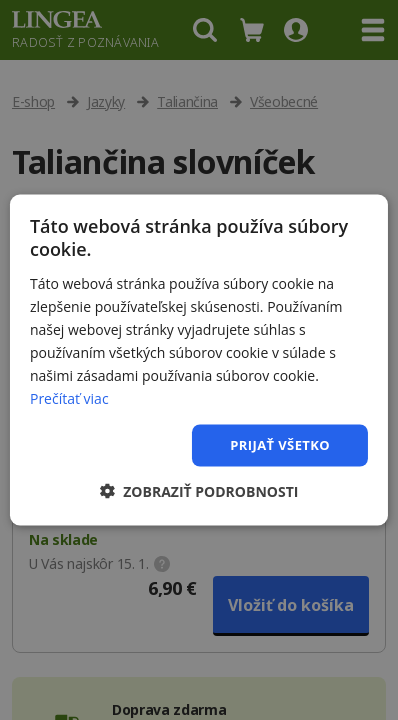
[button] (199, 490)
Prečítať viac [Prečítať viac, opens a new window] (69, 398)
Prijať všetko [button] (280, 445)
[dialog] (199, 360)
